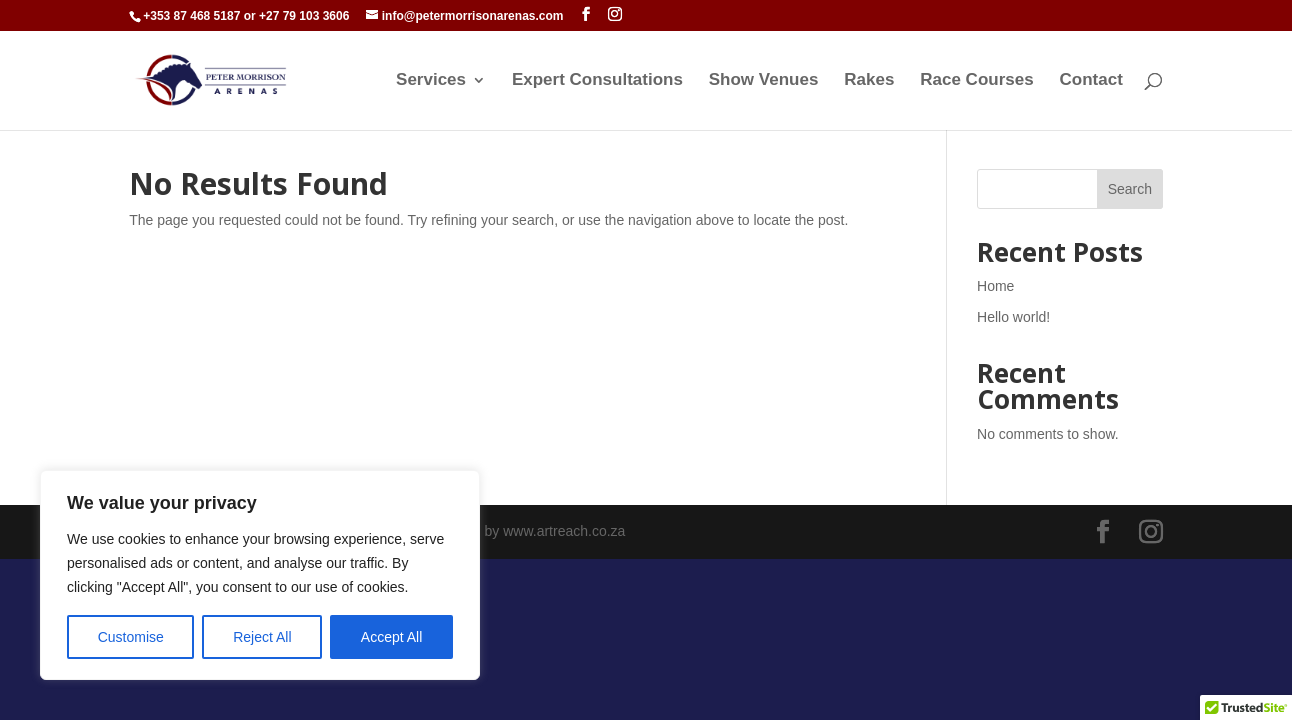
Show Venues (764, 81)
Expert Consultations (597, 81)
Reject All (262, 637)
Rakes (869, 81)
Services (431, 81)
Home (995, 286)
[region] (260, 575)
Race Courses (976, 81)
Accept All (391, 637)
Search (1130, 189)
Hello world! (1013, 317)
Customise (131, 637)
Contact (1091, 81)
